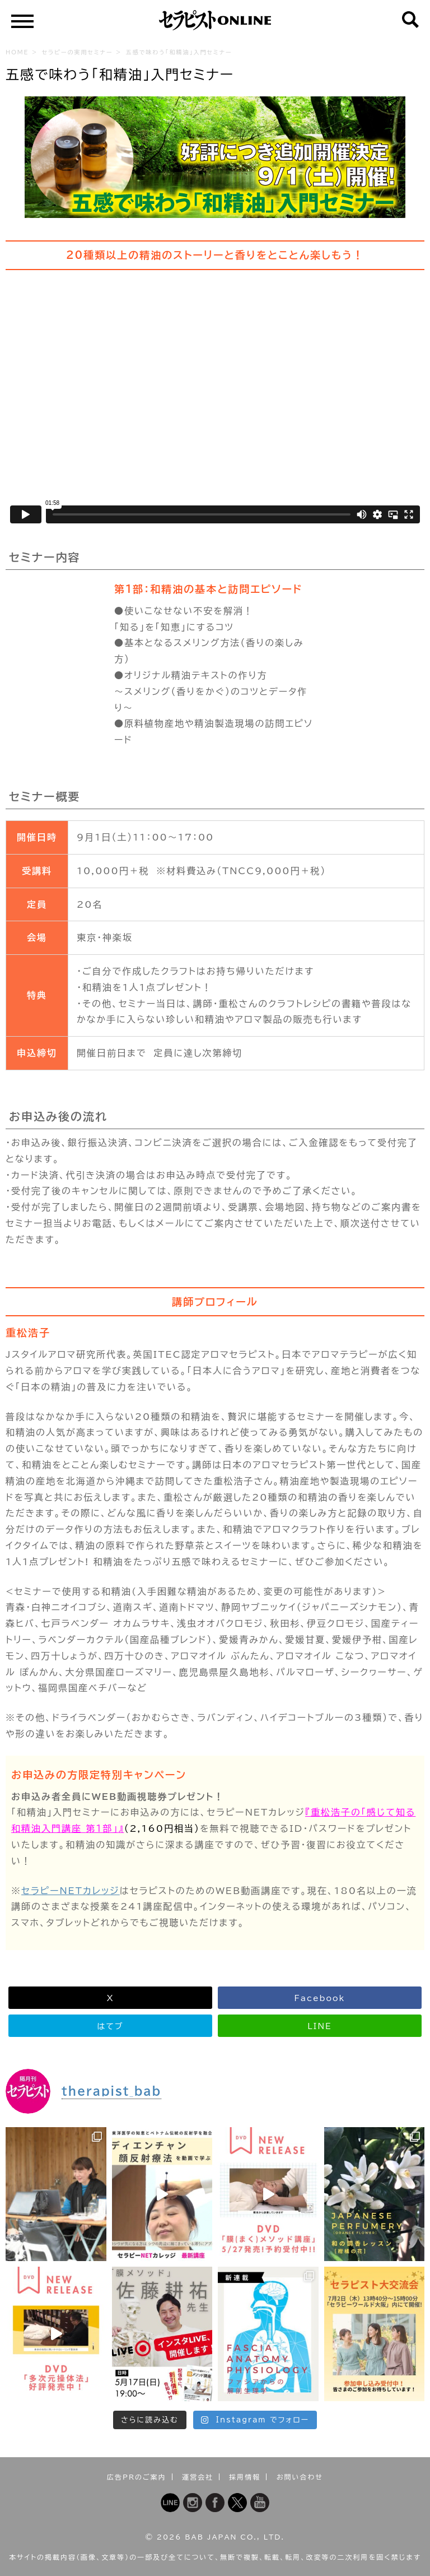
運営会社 (197, 2476)
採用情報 (244, 2476)
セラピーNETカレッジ (70, 1890)
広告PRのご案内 (136, 2476)
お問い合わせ (300, 2476)
